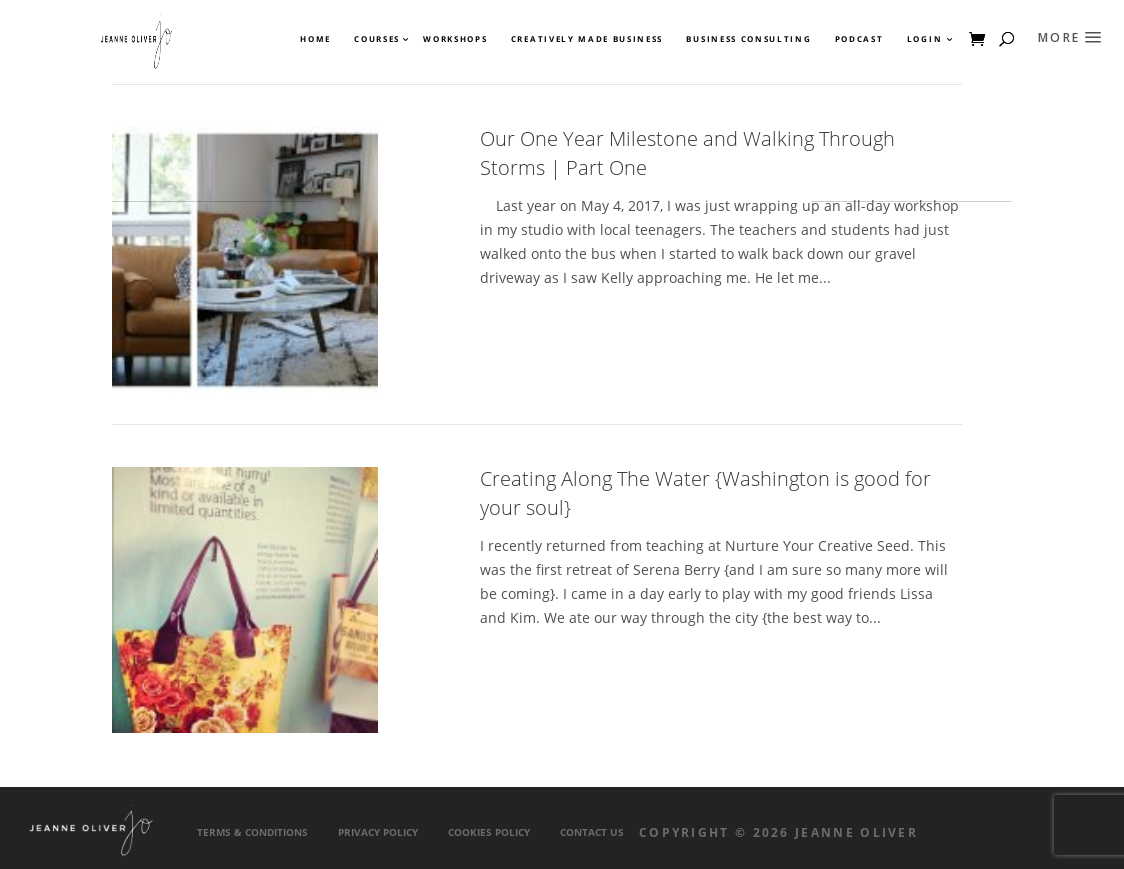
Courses (376, 39)
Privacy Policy (378, 832)
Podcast (859, 39)
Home (315, 39)
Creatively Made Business (587, 39)
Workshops (455, 39)
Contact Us (592, 832)
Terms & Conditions (252, 832)
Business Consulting (748, 39)
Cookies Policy (489, 832)
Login (924, 39)
